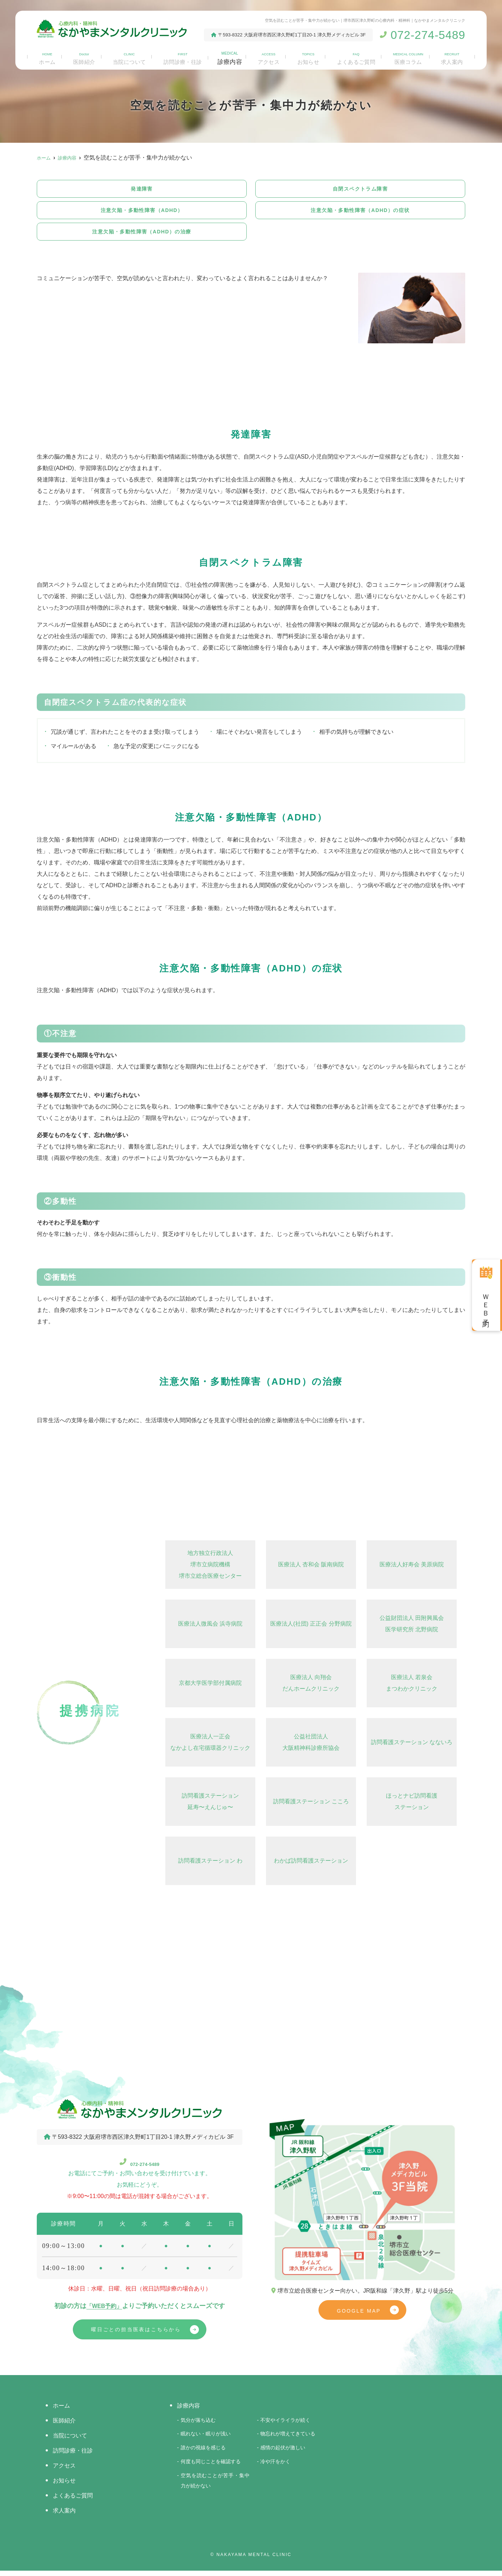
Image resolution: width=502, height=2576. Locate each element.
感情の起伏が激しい (282, 2453)
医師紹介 (82, 57)
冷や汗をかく (275, 2467)
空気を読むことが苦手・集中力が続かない (215, 2486)
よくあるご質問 (356, 57)
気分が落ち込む (198, 2425)
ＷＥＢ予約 (486, 1303)
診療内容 (229, 57)
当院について (127, 57)
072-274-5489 (140, 2166)
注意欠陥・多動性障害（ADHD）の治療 (142, 235)
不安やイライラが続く (285, 2425)
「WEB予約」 (104, 2310)
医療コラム (409, 57)
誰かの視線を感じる (203, 2453)
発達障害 (141, 189)
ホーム (46, 57)
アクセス (269, 57)
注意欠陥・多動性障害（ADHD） (142, 212)
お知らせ (308, 57)
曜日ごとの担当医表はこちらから (136, 2334)
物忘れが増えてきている (287, 2439)
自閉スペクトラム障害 (360, 189)
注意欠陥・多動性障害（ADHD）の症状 (360, 212)
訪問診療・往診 (182, 57)
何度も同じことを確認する (211, 2467)
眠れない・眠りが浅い (206, 2439)
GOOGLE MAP (359, 2316)
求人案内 (452, 57)
